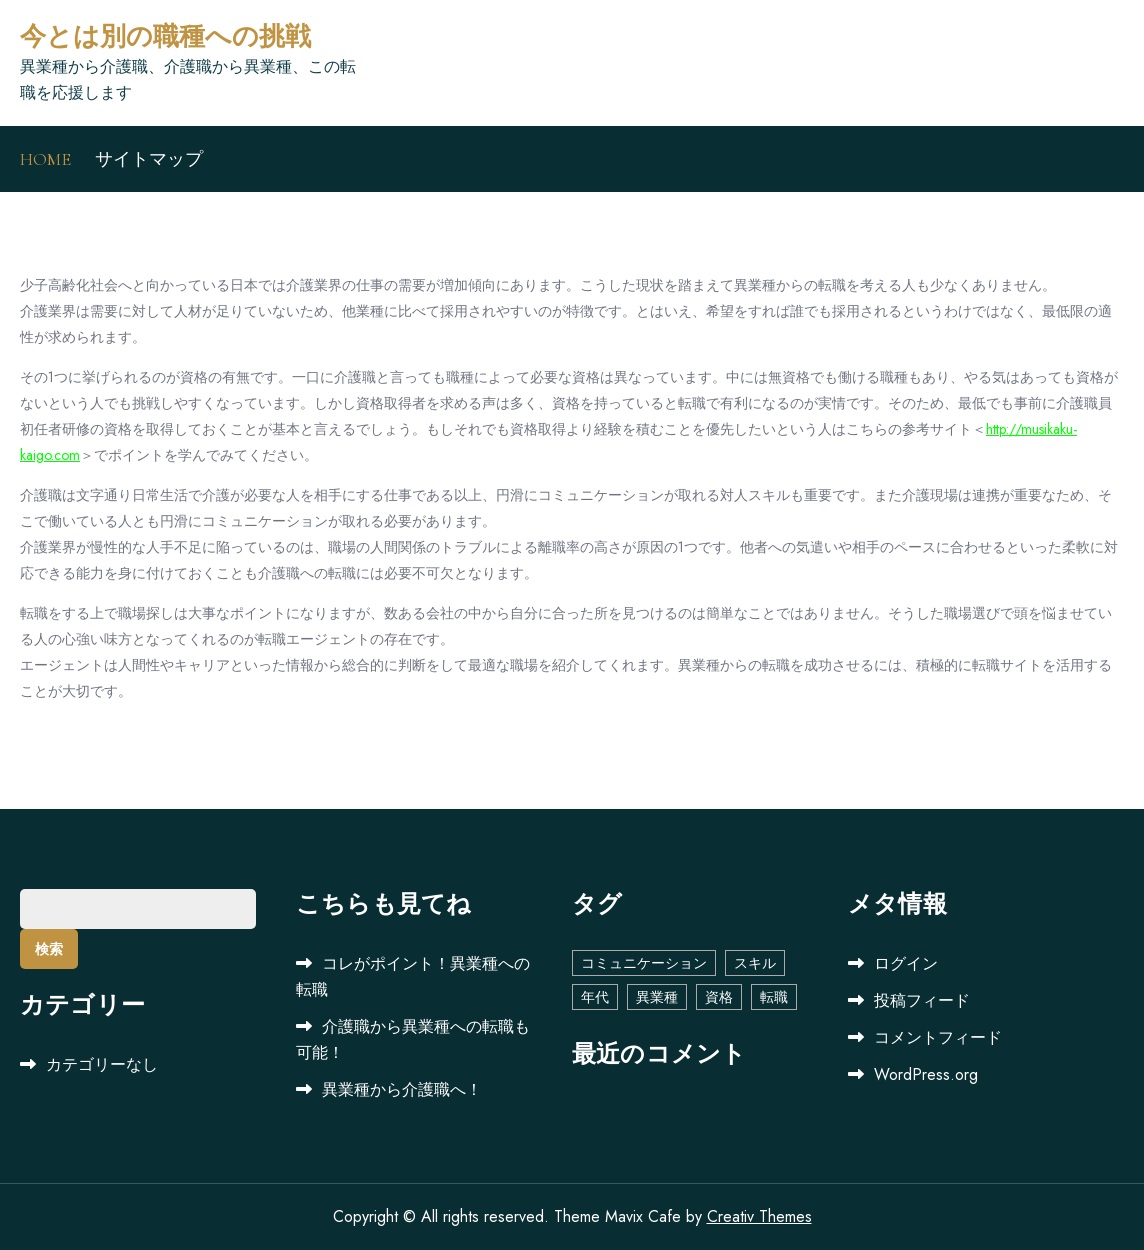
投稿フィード (922, 1000)
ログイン (906, 963)
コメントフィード (938, 1037)
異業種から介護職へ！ (402, 1089)
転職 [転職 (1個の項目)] (774, 997)
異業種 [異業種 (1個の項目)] (657, 997)
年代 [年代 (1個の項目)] (595, 997)
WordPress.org (926, 1074)
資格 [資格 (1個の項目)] (719, 997)
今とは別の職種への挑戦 (165, 36)
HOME (45, 159)
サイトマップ (149, 159)
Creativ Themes (759, 1216)
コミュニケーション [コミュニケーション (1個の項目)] (644, 963)
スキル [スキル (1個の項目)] (755, 963)
